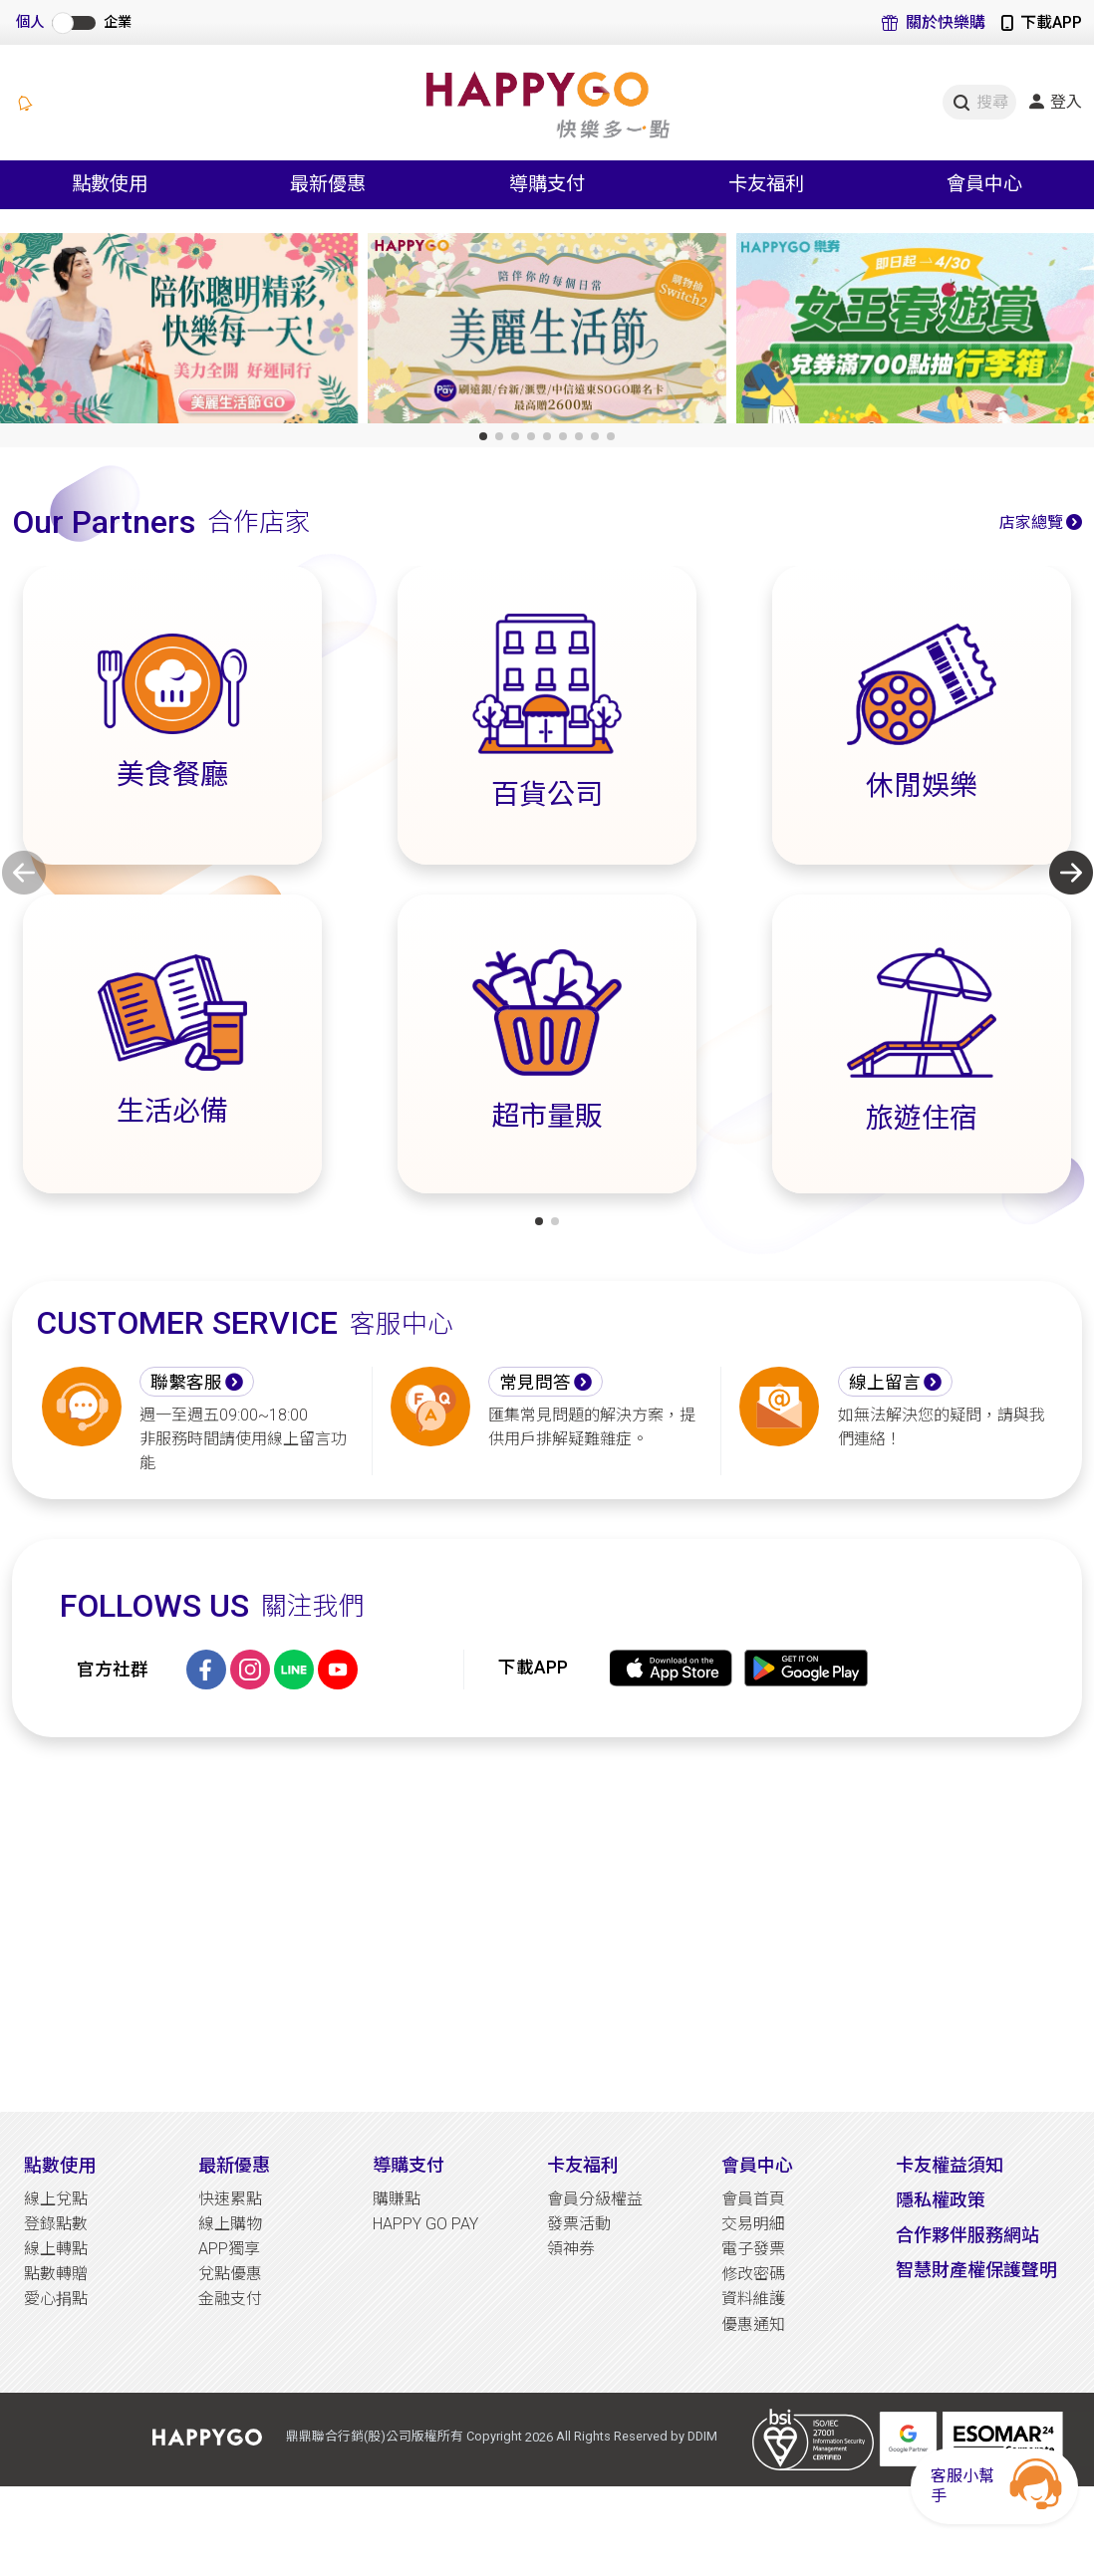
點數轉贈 (56, 2273)
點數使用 (60, 2165)
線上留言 (885, 1383)
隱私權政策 (940, 2200)
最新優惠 (234, 2165)
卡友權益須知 (949, 2165)
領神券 (571, 2248)
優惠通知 (753, 2324)
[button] (483, 436)
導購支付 (408, 2165)
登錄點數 (56, 2223)
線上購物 (230, 2223)
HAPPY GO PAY (425, 2223)
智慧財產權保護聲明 (976, 2269)
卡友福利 (583, 2165)
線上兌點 (56, 2199)
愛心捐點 (56, 2298)
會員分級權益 (595, 2199)
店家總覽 (1031, 522)
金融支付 (230, 2298)
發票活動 (579, 2223)
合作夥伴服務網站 (967, 2234)
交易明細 (753, 2223)
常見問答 (535, 1383)
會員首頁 (753, 2199)
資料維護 (753, 2298)
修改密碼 (753, 2273)
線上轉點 (56, 2248)
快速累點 (230, 2199)
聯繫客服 (186, 1383)
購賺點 (396, 2199)
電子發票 (753, 2248)
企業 (118, 22)
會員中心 (757, 2165)
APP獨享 (229, 2248)
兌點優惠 (230, 2273)
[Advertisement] (547, 1924)
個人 (30, 22)
